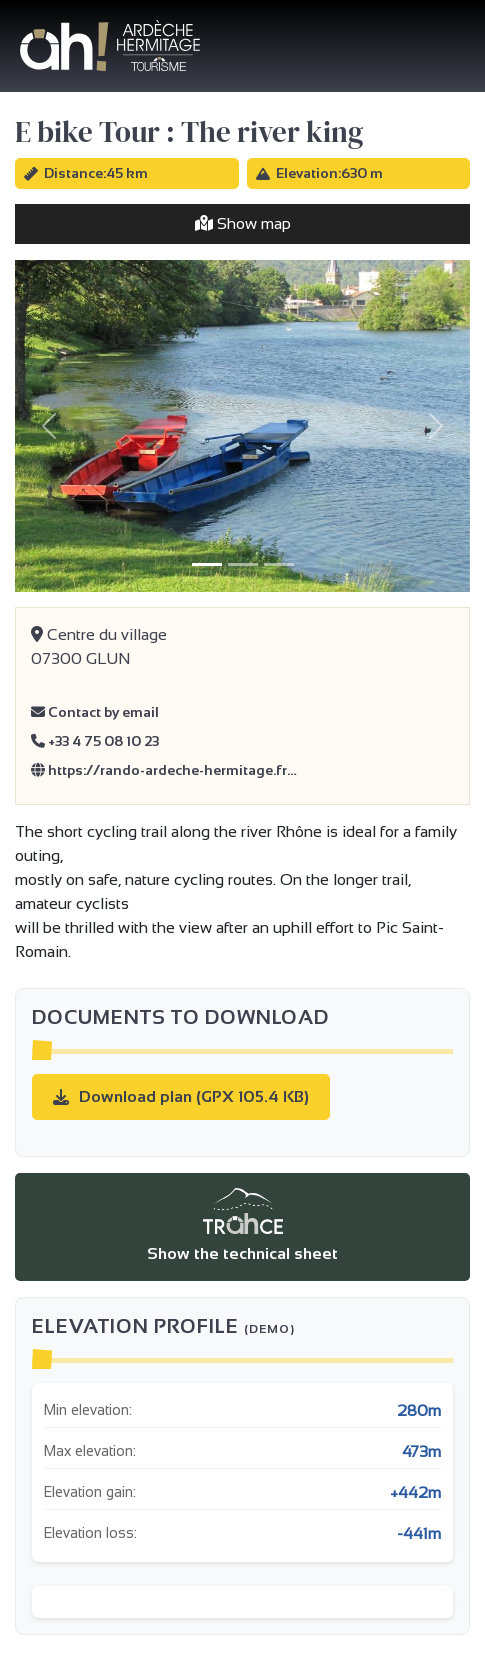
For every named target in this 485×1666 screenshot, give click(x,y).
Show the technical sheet (242, 1225)
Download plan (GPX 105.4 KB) (181, 1096)
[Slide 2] (243, 564)
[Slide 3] (279, 564)
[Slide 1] (207, 564)
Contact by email (95, 712)
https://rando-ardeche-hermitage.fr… (164, 770)
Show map (243, 223)
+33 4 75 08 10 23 (95, 741)
